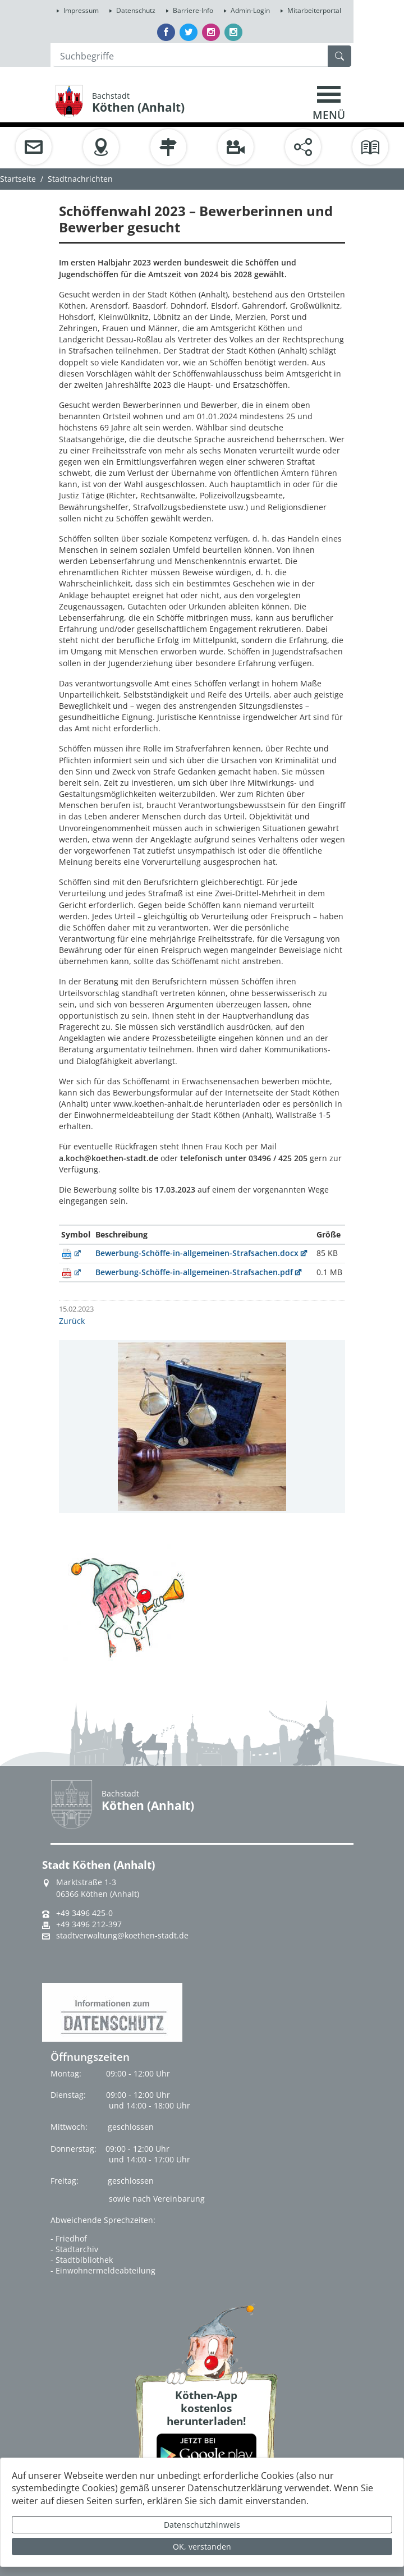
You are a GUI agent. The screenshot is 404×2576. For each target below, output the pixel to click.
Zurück (72, 1320)
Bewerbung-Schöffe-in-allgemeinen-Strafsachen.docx (197, 1253)
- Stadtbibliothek (81, 2259)
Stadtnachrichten (80, 178)
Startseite (18, 178)
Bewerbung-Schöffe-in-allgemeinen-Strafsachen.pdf (194, 1272)
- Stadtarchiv (74, 2249)
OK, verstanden (202, 2546)
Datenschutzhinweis (202, 2524)
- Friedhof (68, 2238)
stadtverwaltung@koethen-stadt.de (122, 1936)
